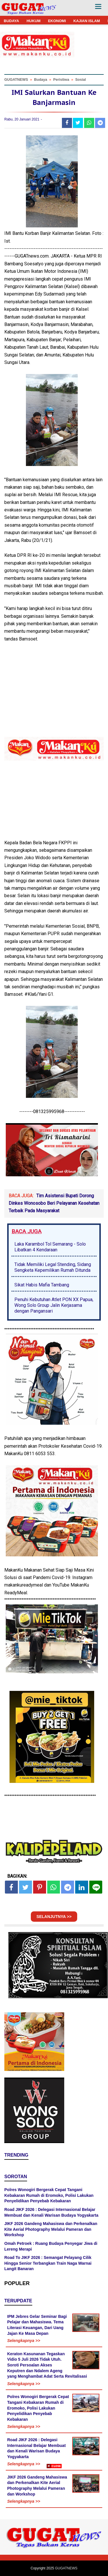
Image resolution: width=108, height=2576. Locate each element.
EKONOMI (57, 21)
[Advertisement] (54, 2522)
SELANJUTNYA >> (54, 1916)
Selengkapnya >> (23, 2340)
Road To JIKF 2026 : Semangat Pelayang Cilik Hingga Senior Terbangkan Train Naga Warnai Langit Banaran (48, 2263)
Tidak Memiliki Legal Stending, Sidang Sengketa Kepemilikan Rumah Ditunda (52, 1267)
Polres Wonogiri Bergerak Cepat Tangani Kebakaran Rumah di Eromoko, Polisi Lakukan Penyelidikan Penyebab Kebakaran (49, 2195)
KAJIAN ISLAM (86, 21)
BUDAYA (11, 21)
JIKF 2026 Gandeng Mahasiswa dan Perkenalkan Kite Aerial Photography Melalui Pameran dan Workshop (50, 2229)
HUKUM (33, 21)
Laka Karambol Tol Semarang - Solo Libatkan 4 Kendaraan (50, 1246)
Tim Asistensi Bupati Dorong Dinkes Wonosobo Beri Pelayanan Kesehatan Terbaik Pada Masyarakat (54, 1203)
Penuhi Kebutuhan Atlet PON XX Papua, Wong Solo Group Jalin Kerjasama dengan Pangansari (53, 1305)
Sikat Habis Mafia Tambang (41, 1285)
